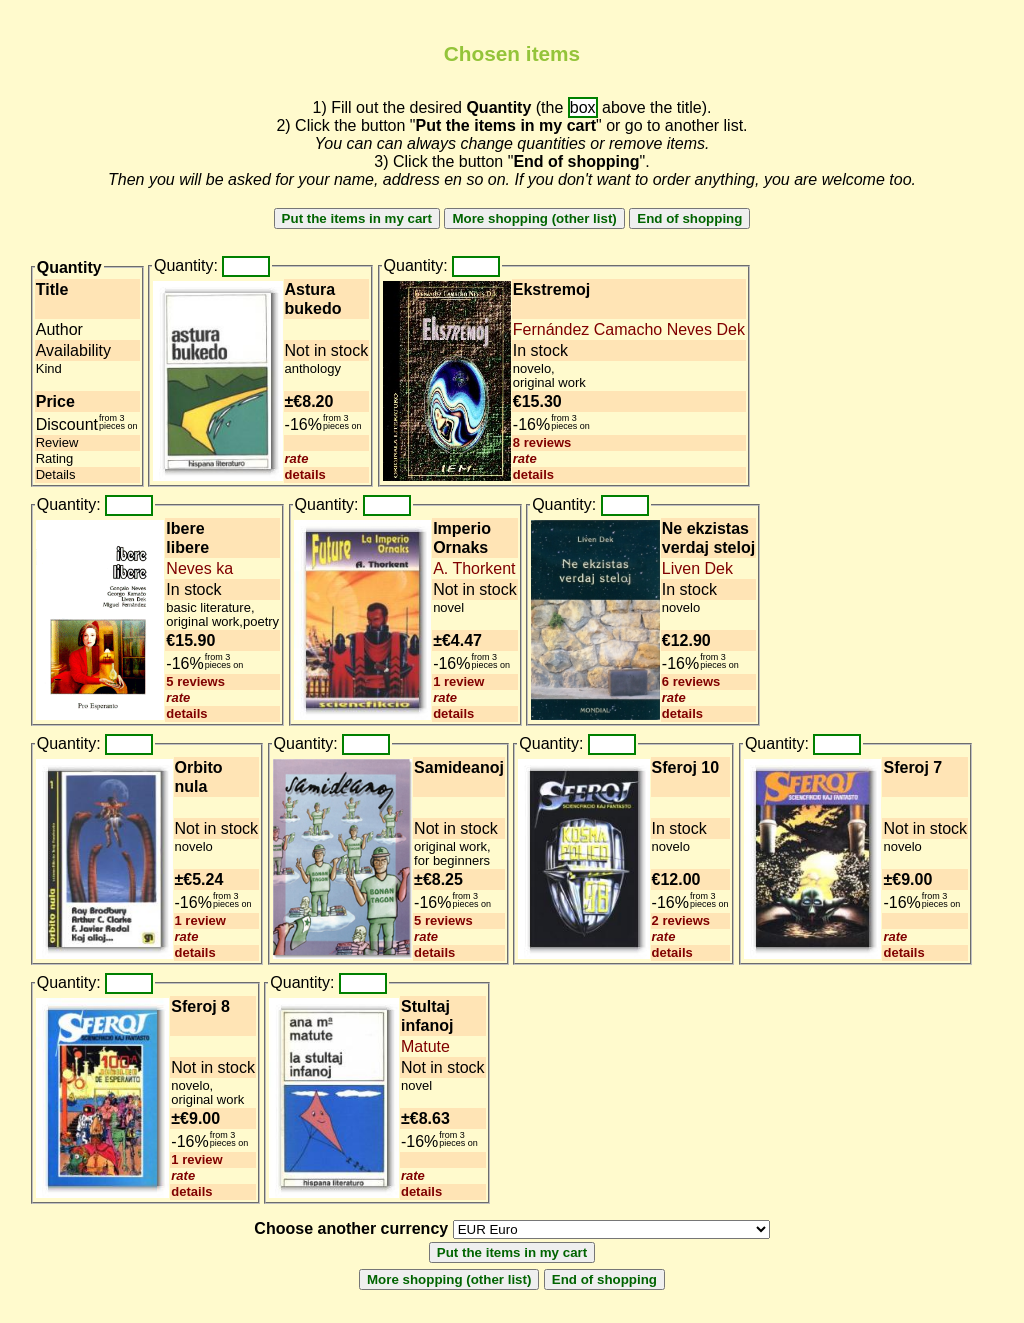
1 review (458, 681)
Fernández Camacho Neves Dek (629, 329)
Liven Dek (697, 568)
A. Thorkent (474, 568)
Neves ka (199, 568)
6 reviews (691, 681)
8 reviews (542, 442)
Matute (425, 1046)
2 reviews (681, 920)
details (305, 474)
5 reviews (195, 681)
